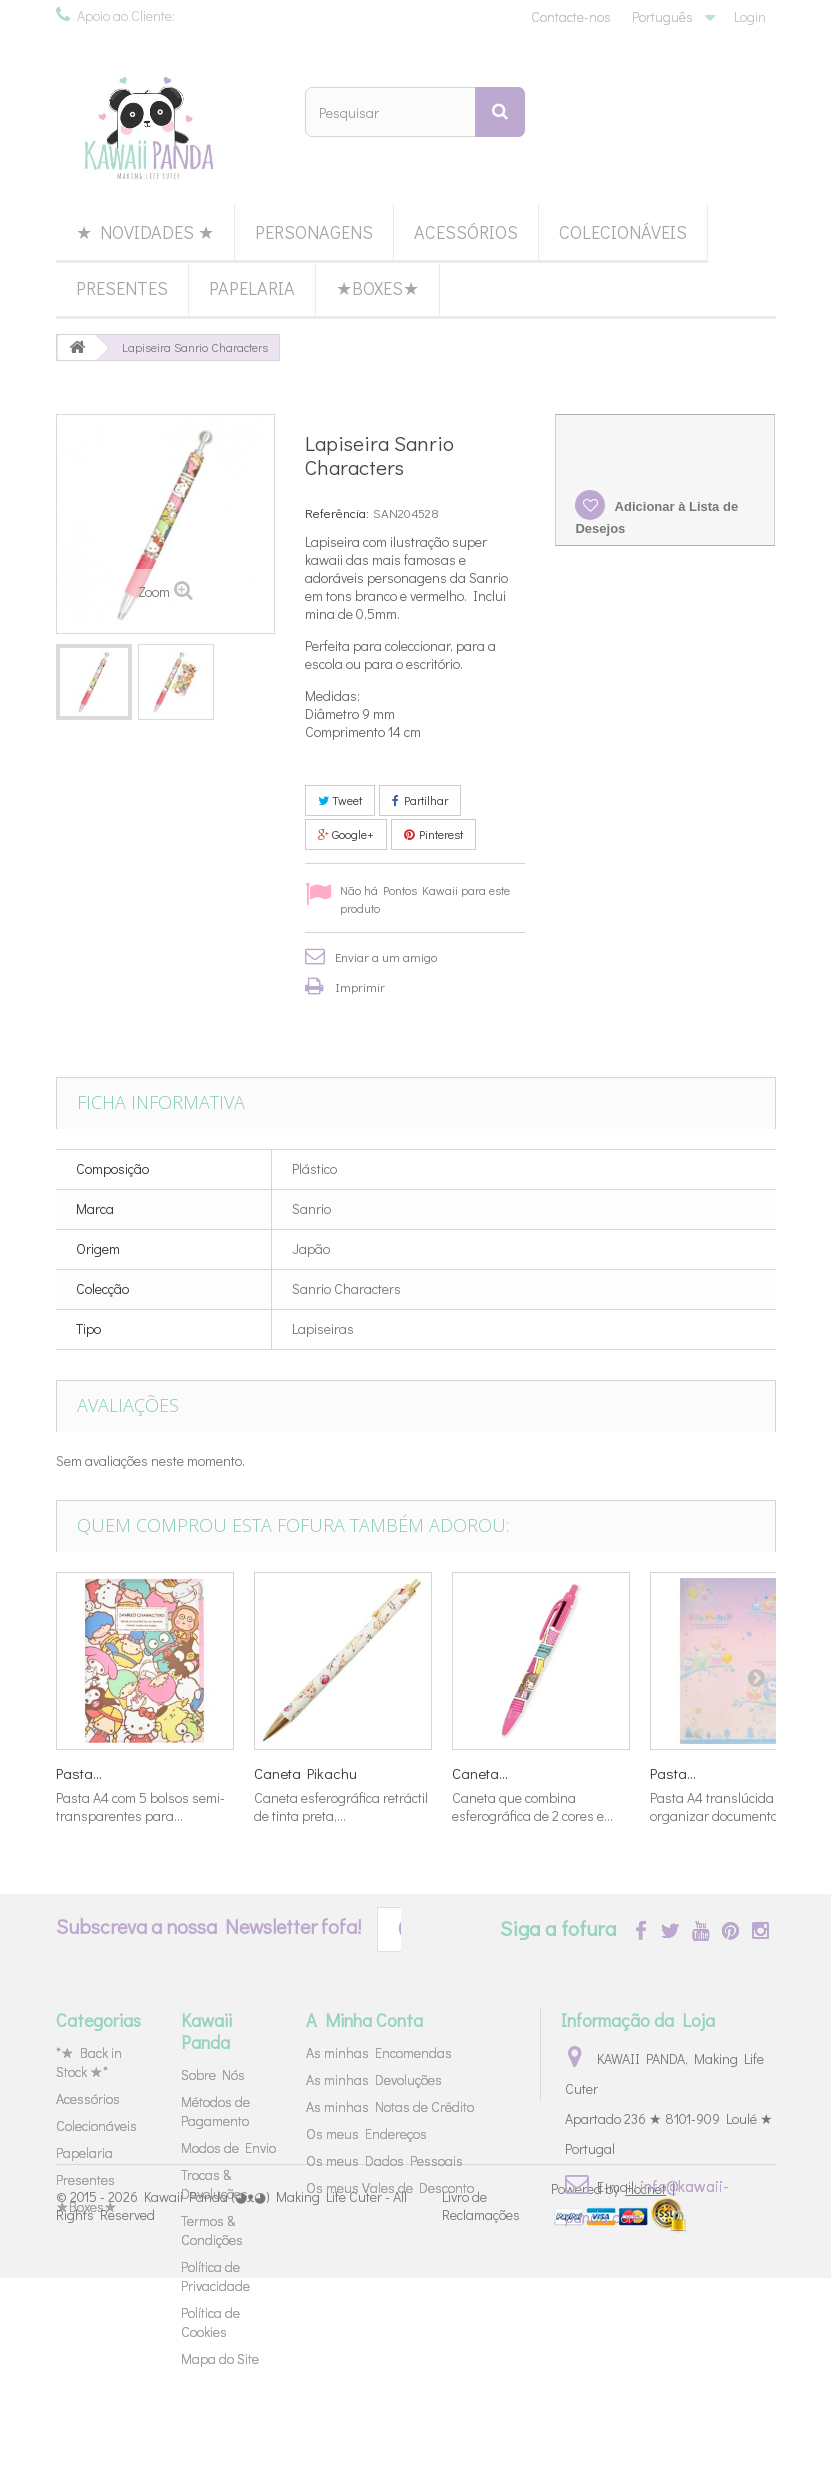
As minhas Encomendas (379, 2052)
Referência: (337, 512)
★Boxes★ (377, 288)
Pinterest (433, 834)
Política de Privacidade (215, 2276)
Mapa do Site (220, 2358)
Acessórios (466, 232)
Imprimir (360, 986)
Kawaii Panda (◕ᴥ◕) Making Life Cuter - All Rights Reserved (231, 2413)
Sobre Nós (213, 2074)
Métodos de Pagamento (215, 2111)
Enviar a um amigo (386, 956)
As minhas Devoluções (374, 2079)
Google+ (346, 834)
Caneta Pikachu (305, 1773)
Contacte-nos (571, 16)
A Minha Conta (364, 2020)
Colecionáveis (623, 232)
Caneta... (480, 1773)
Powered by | (613, 2396)
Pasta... (79, 1773)
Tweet (340, 800)
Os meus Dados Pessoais (384, 2160)
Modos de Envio (228, 2147)
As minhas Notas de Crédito (390, 2106)
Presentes (122, 288)
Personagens (314, 232)
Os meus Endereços (366, 2133)
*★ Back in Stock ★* (89, 2062)
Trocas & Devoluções (214, 2184)
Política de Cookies (210, 2322)
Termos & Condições (212, 2230)
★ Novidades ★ (145, 232)
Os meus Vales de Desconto (390, 2187)
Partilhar (420, 800)
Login (750, 16)
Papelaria (252, 288)
